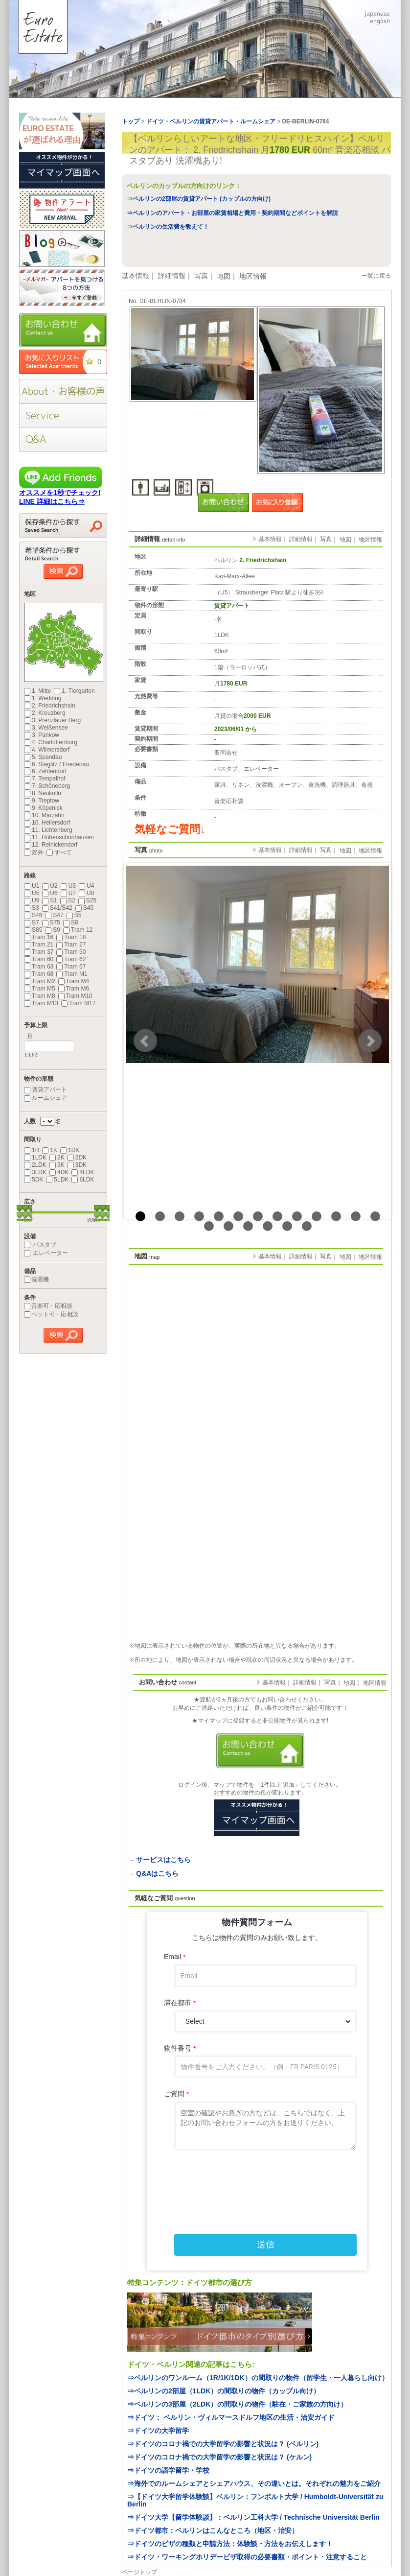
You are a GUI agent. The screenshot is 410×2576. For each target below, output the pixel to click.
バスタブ (40, 1244)
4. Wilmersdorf (46, 749)
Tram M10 (75, 996)
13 (375, 1216)
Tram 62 (71, 959)
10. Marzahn (44, 815)
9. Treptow (41, 800)
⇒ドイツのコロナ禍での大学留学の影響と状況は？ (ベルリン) (223, 2444)
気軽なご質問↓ (170, 829)
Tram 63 (38, 966)
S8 (70, 922)
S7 (31, 922)
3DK (77, 1164)
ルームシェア (45, 1097)
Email (174, 1957)
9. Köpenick (43, 807)
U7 (68, 893)
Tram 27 (71, 944)
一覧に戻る (376, 275)
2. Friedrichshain (49, 705)
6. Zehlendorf (45, 771)
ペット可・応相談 (51, 1314)
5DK (33, 1179)
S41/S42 (57, 907)
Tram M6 (74, 988)
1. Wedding (43, 698)
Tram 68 (38, 973)
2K (57, 1157)
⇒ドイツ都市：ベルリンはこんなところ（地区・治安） (212, 2530)
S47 (54, 915)
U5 (31, 893)
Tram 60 (38, 959)
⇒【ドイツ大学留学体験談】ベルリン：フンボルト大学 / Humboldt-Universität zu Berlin (255, 2500)
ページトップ (139, 2572)
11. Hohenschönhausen (59, 837)
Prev (145, 1041)
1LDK (35, 1157)
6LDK (82, 1179)
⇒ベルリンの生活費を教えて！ (168, 226)
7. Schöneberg (47, 785)
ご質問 (176, 2094)
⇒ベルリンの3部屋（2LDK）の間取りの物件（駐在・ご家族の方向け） (237, 2404)
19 (307, 1226)
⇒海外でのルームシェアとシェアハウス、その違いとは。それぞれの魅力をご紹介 (254, 2483)
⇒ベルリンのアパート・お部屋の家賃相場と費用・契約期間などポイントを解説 (232, 213)
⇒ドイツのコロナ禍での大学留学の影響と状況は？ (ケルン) (219, 2457)
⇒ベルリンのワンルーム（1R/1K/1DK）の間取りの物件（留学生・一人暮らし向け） (257, 2378)
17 (268, 1226)
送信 (265, 2244)
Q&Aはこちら (157, 1873)
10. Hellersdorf (47, 822)
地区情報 (253, 276)
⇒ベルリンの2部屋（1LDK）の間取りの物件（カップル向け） (223, 2391)
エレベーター (46, 1253)
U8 (86, 893)
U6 (49, 893)
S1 (49, 900)
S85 (33, 929)
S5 (74, 915)
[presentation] (257, 2180)
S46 (33, 915)
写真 (201, 276)
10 (316, 1216)
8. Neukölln (42, 793)
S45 (84, 907)
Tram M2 (39, 981)
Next (370, 1041)
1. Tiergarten (74, 690)
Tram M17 (78, 1003)
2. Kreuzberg (45, 712)
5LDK (57, 1179)
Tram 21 (38, 944)
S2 (67, 900)
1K (49, 1150)
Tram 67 (71, 966)
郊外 (34, 852)
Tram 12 (77, 929)
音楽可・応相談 (48, 1305)
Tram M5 (39, 988)
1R (31, 1150)
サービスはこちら (163, 1860)
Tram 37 (38, 951)
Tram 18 (71, 937)
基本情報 (135, 276)
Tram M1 (72, 973)
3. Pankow (41, 735)
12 (356, 1216)
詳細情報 (171, 276)
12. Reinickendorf (50, 844)
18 (287, 1226)
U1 (31, 885)
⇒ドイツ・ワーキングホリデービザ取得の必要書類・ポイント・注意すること (247, 2557)
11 (336, 1216)
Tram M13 (41, 1003)
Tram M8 (39, 996)
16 (248, 1226)
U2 (49, 885)
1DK (69, 1150)
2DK (77, 1157)
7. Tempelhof (45, 778)
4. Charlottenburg (50, 742)
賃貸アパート (45, 1089)
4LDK (82, 1172)
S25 (87, 900)
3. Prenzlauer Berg (52, 720)
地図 (223, 276)
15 (228, 1226)
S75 (51, 922)
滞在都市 (180, 2003)
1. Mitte (37, 690)
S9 (52, 929)
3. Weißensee (46, 727)
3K (57, 1164)
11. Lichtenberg (48, 830)
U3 (68, 885)
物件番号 (180, 2048)
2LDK (35, 1164)
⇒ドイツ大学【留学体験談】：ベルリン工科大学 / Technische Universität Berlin (253, 2517)
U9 (31, 900)
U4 (86, 885)
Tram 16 (38, 937)
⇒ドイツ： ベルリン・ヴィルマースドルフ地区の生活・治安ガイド (231, 2417)
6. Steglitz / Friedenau (56, 764)
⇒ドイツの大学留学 (158, 2430)
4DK (58, 1172)
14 (209, 1226)
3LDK (35, 1172)
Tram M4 (74, 981)
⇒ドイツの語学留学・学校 (168, 2470)
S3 (31, 907)
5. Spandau (43, 757)
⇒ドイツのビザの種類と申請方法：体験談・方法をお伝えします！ (230, 2544)
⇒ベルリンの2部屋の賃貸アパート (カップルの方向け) (199, 198)
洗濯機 (36, 1279)
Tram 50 (71, 951)
